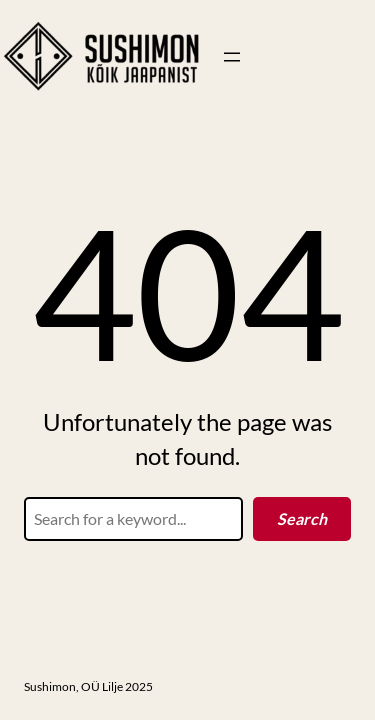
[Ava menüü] (232, 57)
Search (302, 518)
